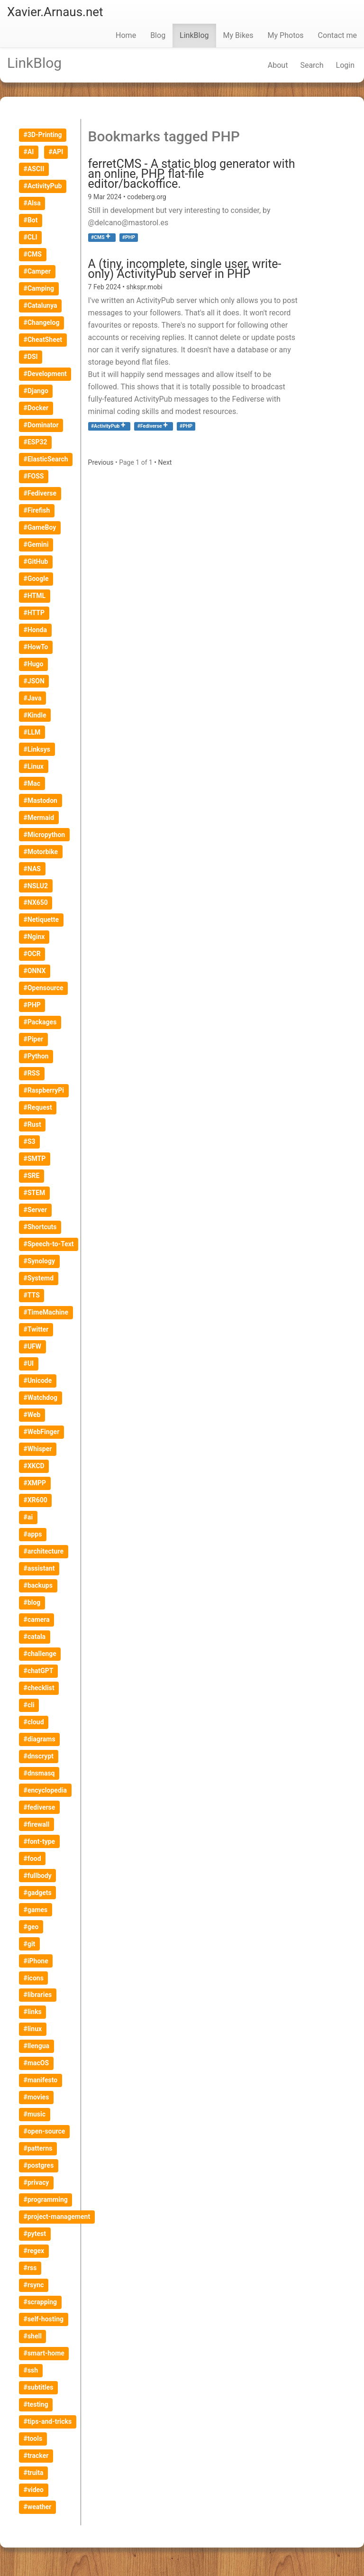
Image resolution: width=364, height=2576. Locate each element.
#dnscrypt (39, 1756)
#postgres (39, 2165)
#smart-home (44, 2353)
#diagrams (39, 1739)
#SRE (32, 1175)
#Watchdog (40, 1397)
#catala (35, 1636)
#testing (36, 2404)
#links (33, 2011)
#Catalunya (40, 305)
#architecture (44, 1551)
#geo (31, 1927)
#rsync (34, 2285)
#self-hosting (44, 2319)
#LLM (32, 732)
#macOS (36, 2063)
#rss (30, 2268)
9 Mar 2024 (105, 197)
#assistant (39, 1568)
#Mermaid (39, 817)
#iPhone (36, 1961)
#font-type (39, 1841)
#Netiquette (41, 919)
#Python (36, 1056)
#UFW (32, 1346)
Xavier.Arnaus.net (55, 12)
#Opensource (44, 988)
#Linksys (37, 749)
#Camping (39, 288)
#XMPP (35, 1483)
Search (311, 65)
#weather (38, 2507)
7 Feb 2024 (105, 287)
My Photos (286, 35)
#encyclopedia (45, 1790)
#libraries (38, 1994)
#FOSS (34, 476)
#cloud (34, 1722)
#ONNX (35, 971)
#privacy (36, 2182)
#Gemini (36, 544)
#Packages (40, 1022)
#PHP (32, 1005)
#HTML (35, 595)
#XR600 (35, 1500)
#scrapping (40, 2302)
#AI (29, 152)
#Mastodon (40, 800)
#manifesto (41, 2080)
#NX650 (36, 902)
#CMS (98, 237)
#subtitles (39, 2387)
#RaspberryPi (44, 1090)
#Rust (32, 1124)
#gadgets (38, 1892)
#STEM (35, 1192)
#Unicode (38, 1380)
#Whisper (38, 1449)
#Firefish (37, 510)
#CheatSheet (43, 339)
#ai (28, 1517)
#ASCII (34, 169)
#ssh (31, 2370)
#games (36, 1910)
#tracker (36, 2455)
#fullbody (38, 1875)
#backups (38, 1585)
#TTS (32, 1295)
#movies (36, 2097)
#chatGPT (39, 1670)
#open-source (44, 2131)
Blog (157, 35)
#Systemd (39, 1278)
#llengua (36, 2046)
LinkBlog (194, 35)
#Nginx (34, 936)
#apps (33, 1534)
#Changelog (42, 322)
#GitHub (36, 561)
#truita (34, 2472)
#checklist (39, 1688)
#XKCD (34, 1466)
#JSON (34, 681)
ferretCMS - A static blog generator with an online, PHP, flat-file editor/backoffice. (191, 174)
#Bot (31, 220)
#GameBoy (40, 527)
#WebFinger (42, 1431)
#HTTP (34, 612)
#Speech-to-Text (49, 1244)
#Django (36, 391)
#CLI (30, 237)
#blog (32, 1602)
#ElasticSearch (46, 459)
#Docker (36, 408)
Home (126, 35)
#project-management (57, 2216)
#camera (37, 1619)
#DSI (31, 356)
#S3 (30, 1141)
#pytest (35, 2233)
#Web (32, 1414)
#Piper (34, 1039)
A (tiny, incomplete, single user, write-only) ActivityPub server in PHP (185, 269)
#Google (36, 578)
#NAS (32, 869)
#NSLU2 (36, 886)
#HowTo (36, 647)
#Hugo (34, 664)
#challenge (40, 1653)
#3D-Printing (43, 134)
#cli (29, 1705)
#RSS (32, 1073)
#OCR (32, 953)
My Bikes (238, 35)
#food (32, 1858)
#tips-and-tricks (48, 2421)
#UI (29, 1363)
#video (34, 2489)
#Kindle (35, 715)
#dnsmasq (39, 1773)
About (278, 65)
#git (30, 1944)
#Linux (34, 766)
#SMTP (35, 1158)
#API (56, 152)
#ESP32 (35, 442)
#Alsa (32, 203)
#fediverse (39, 1807)
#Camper (37, 271)
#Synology (39, 1261)
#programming (46, 2199)
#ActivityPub (105, 426)
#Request (38, 1107)
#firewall (37, 1824)
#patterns (38, 2148)
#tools (33, 2438)
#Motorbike (41, 852)
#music (35, 2114)
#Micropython (44, 834)
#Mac (32, 783)
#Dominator (41, 425)
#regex (34, 2250)
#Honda (35, 630)
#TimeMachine (46, 1312)
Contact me (337, 35)
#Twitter (36, 1329)
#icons (34, 1978)
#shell (33, 2336)
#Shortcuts (40, 1227)
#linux (33, 2029)
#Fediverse (149, 426)
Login (345, 65)
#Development (45, 373)
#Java (33, 698)
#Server (35, 1210)
